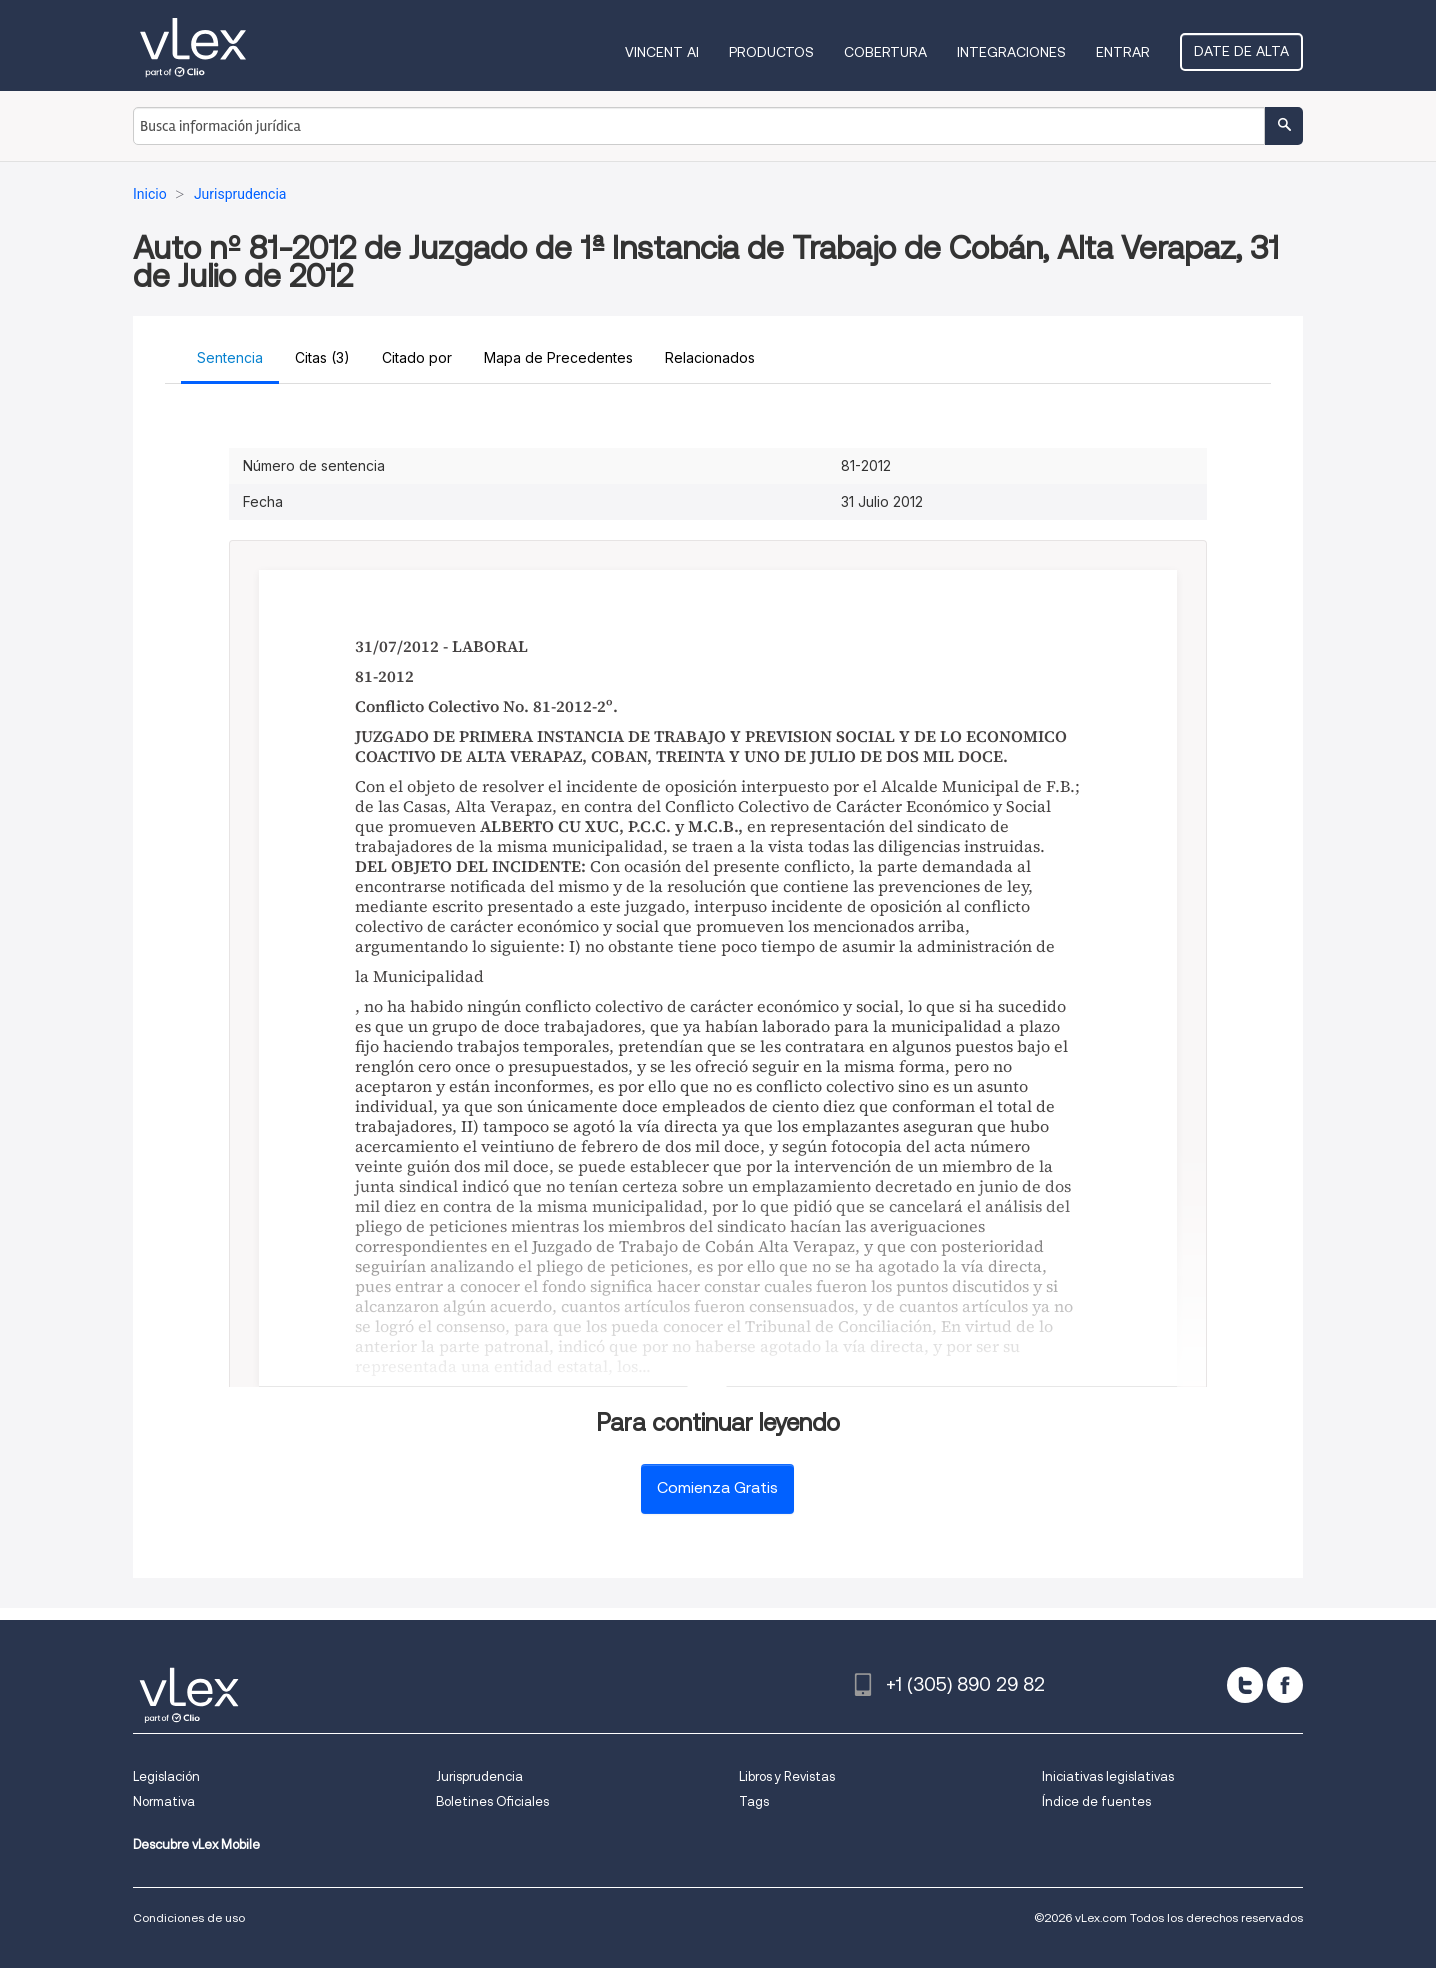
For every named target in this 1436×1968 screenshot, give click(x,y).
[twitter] (1245, 1685)
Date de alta (1241, 51)
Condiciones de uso (189, 1917)
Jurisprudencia (479, 1776)
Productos (771, 52)
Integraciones (1011, 52)
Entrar (1123, 52)
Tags (754, 1801)
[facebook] (1285, 1685)
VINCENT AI (662, 52)
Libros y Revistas (787, 1776)
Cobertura (885, 52)
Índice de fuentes (1096, 1801)
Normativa (164, 1801)
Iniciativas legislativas (1108, 1776)
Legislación (166, 1776)
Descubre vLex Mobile (196, 1844)
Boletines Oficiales (492, 1801)
